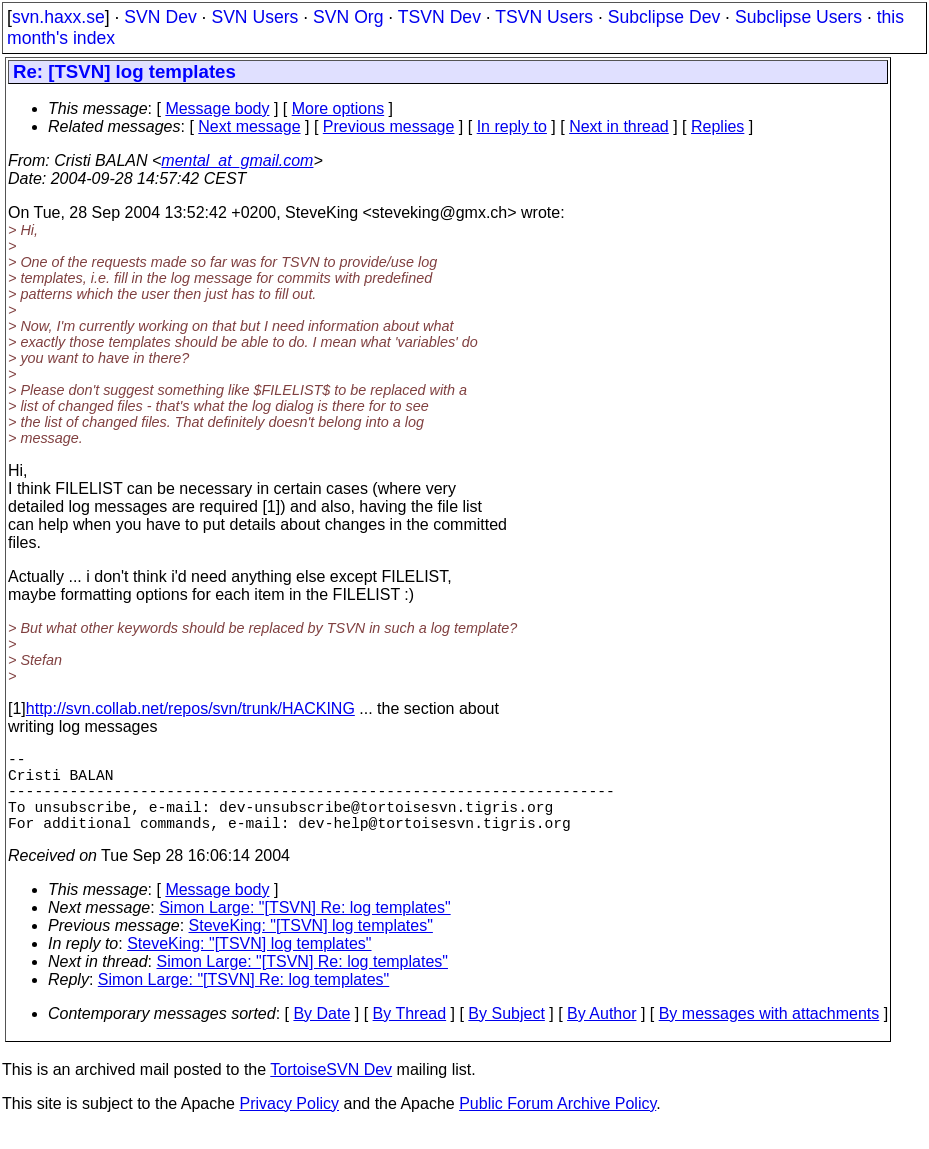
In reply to (512, 126)
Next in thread (619, 126)
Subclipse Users (798, 17)
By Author (601, 1033)
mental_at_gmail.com (237, 160)
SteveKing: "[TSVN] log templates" (311, 945)
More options (338, 108)
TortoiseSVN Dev (331, 1089)
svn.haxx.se (58, 17)
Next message (249, 126)
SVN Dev (160, 17)
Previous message (389, 126)
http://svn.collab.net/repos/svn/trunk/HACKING (190, 708)
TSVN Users (544, 17)
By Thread (410, 1033)
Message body (217, 108)
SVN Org (348, 17)
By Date (321, 1033)
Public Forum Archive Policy (557, 1123)
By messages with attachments (769, 1033)
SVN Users (254, 17)
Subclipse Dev (664, 17)
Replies (717, 126)
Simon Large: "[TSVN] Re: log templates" (304, 927)
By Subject (506, 1033)
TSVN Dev (439, 17)
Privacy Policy (289, 1123)
